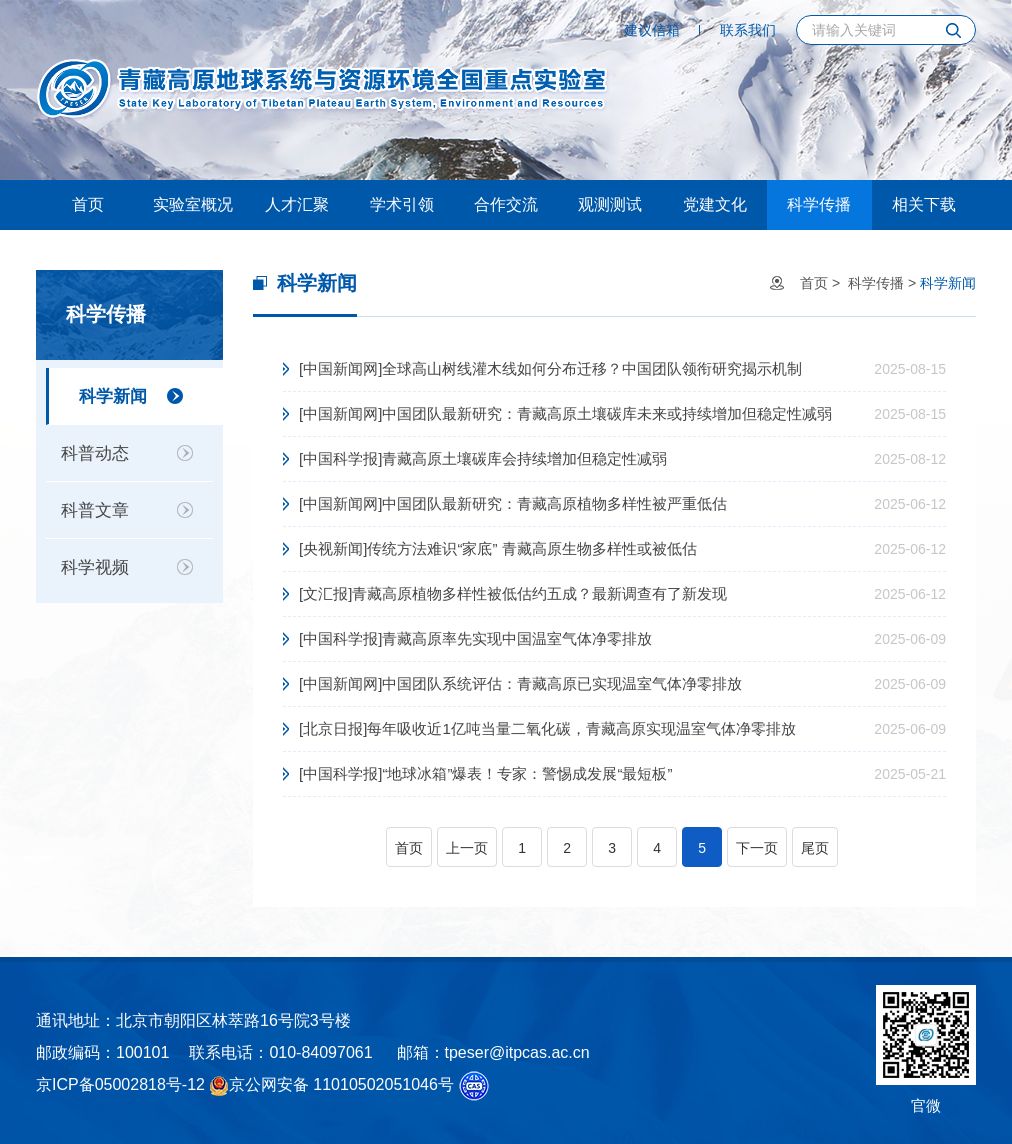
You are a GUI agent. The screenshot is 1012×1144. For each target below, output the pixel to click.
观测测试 (610, 204)
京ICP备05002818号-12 (120, 1084)
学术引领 (402, 204)
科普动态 (95, 453)
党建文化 (715, 204)
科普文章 (95, 510)
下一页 (757, 848)
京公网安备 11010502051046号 (331, 1086)
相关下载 (924, 204)
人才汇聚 (297, 204)
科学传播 (819, 204)
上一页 (467, 848)
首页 (88, 204)
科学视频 (95, 567)
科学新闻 (113, 396)
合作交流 (506, 204)
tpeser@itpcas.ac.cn (517, 1052)
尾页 (815, 848)
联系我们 (748, 30)
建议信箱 (652, 30)
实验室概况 (193, 204)
